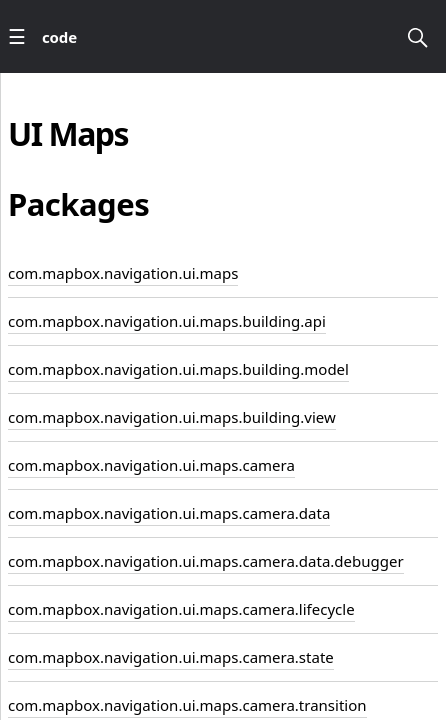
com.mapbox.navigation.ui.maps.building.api (167, 321)
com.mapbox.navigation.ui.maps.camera (151, 465)
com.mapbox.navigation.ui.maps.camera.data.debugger (206, 561)
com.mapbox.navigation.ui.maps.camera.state (171, 657)
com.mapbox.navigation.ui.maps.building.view (172, 417)
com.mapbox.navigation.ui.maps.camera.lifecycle (181, 609)
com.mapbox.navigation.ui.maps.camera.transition (187, 705)
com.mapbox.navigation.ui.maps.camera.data (169, 513)
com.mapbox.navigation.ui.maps (123, 273)
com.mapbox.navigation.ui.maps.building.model (178, 369)
